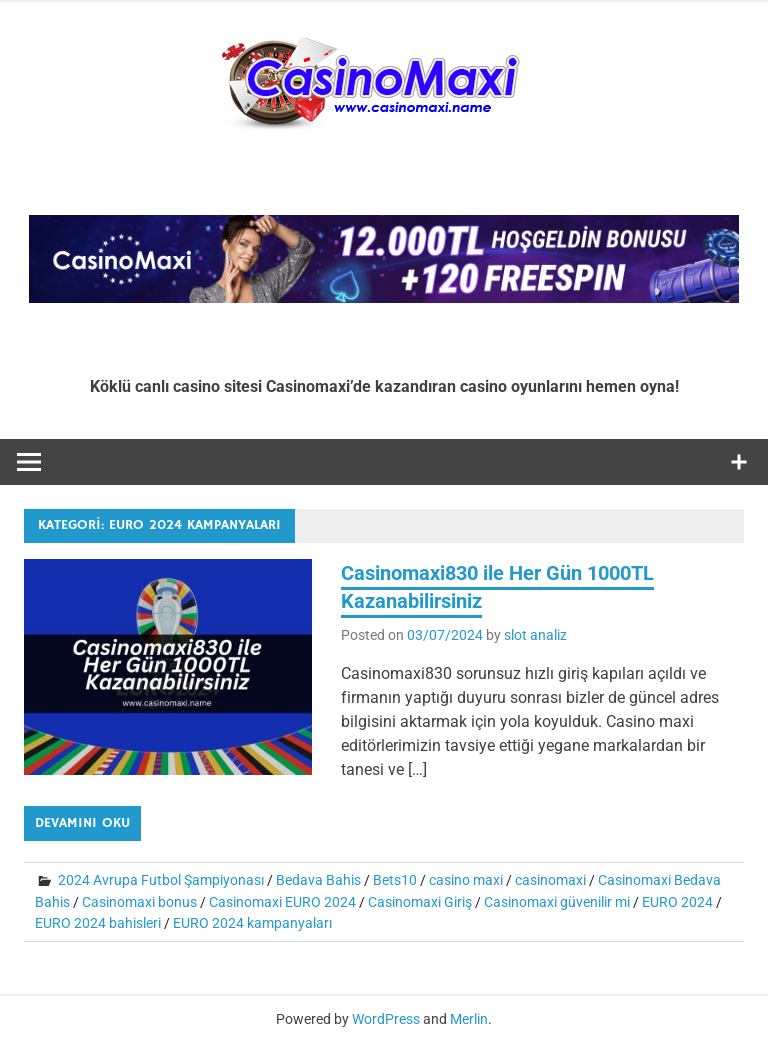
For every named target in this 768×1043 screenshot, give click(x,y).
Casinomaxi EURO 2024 (282, 902)
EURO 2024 (677, 902)
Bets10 (395, 880)
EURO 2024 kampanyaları (252, 923)
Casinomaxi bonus (139, 902)
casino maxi (466, 880)
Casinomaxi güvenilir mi (557, 902)
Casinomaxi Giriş (420, 902)
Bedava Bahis (318, 880)
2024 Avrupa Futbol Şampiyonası (161, 880)
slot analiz (535, 635)
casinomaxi (550, 880)
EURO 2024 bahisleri (98, 923)
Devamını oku (82, 823)
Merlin (469, 1019)
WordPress (386, 1019)
